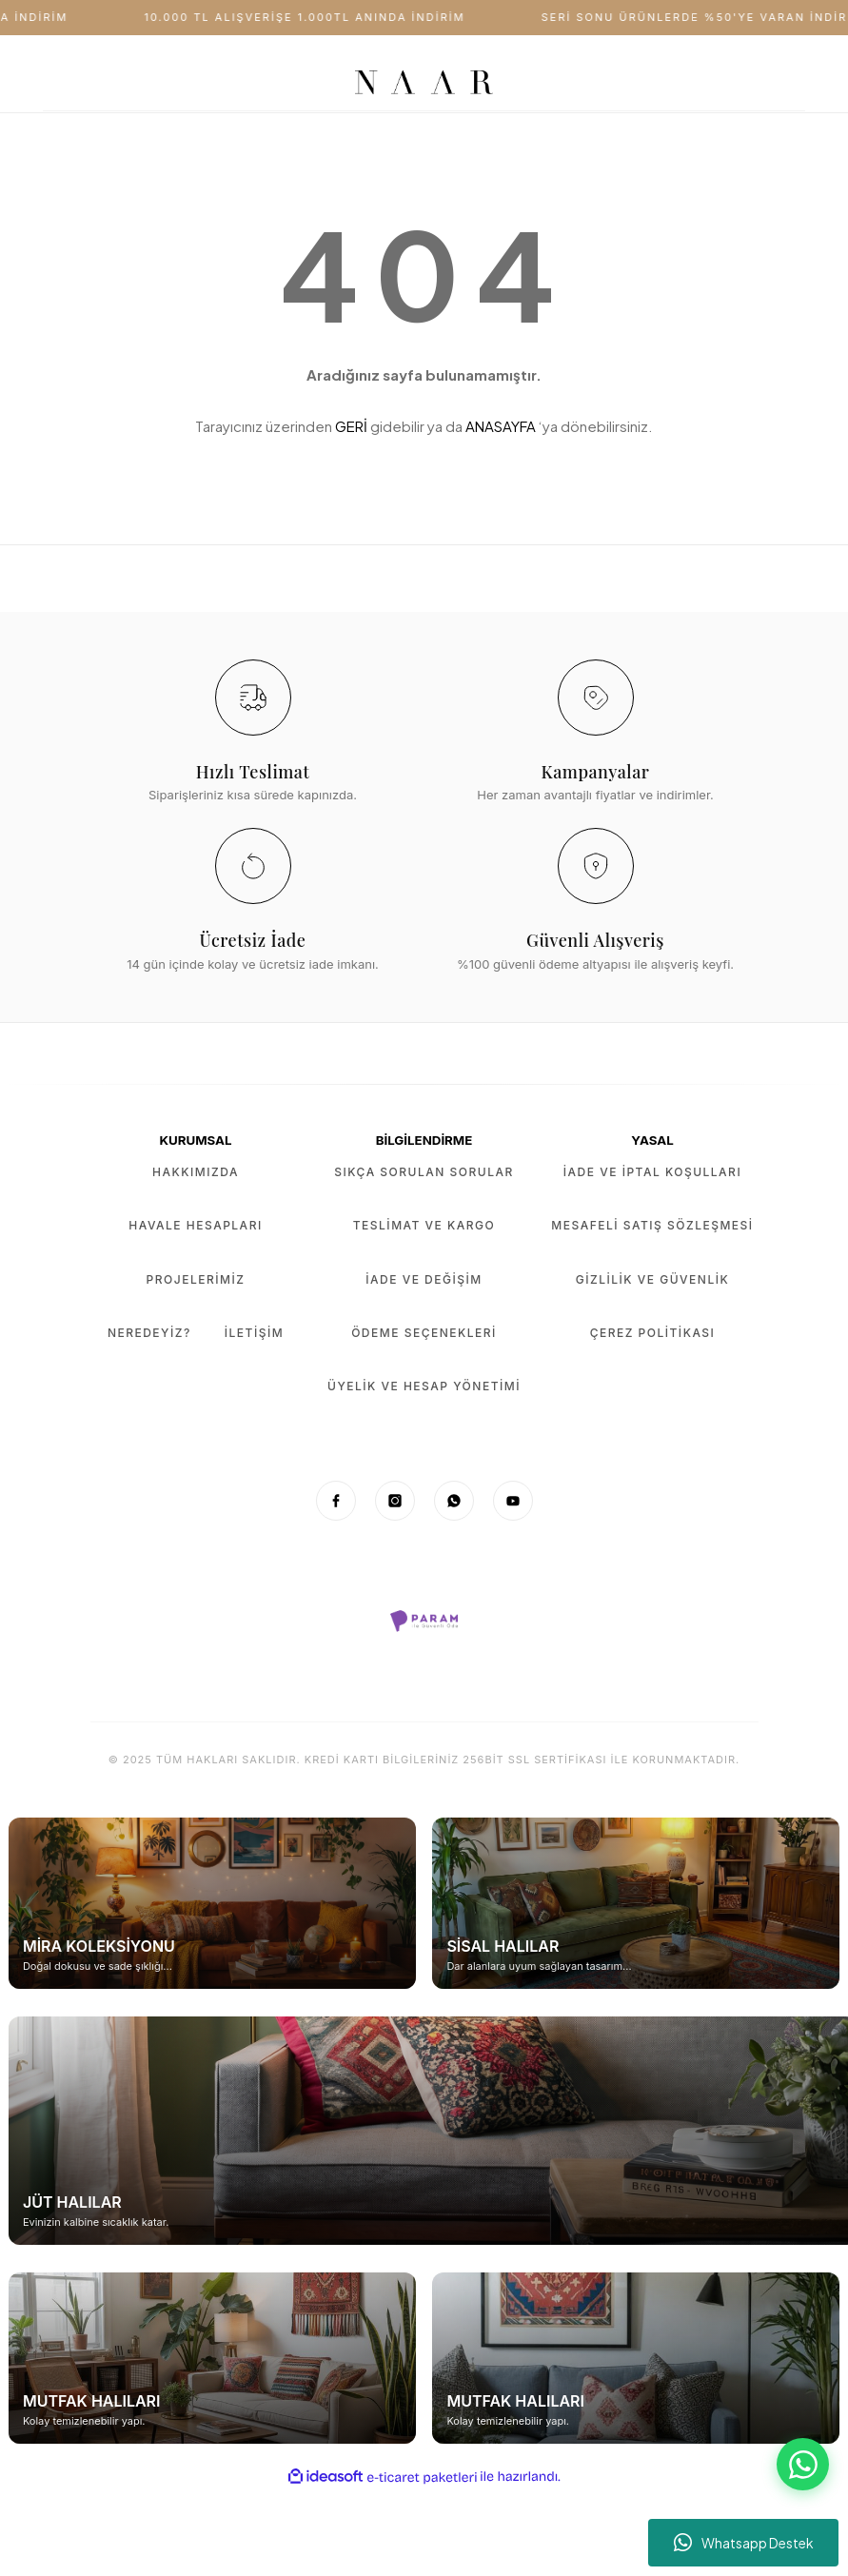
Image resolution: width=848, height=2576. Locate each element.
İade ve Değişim (423, 1279)
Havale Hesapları (195, 1225)
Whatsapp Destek (744, 2542)
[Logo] (423, 82)
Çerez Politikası (653, 1333)
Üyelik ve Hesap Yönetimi (424, 1386)
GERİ (351, 426)
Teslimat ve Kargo (424, 1225)
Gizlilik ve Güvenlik (652, 1279)
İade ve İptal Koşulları (652, 1172)
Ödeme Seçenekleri (424, 1333)
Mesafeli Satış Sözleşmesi (652, 1225)
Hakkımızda (195, 1172)
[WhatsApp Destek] (803, 2464)
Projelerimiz (196, 1279)
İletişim (254, 1333)
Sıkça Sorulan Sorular (423, 1172)
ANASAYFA (500, 426)
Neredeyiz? (149, 1333)
